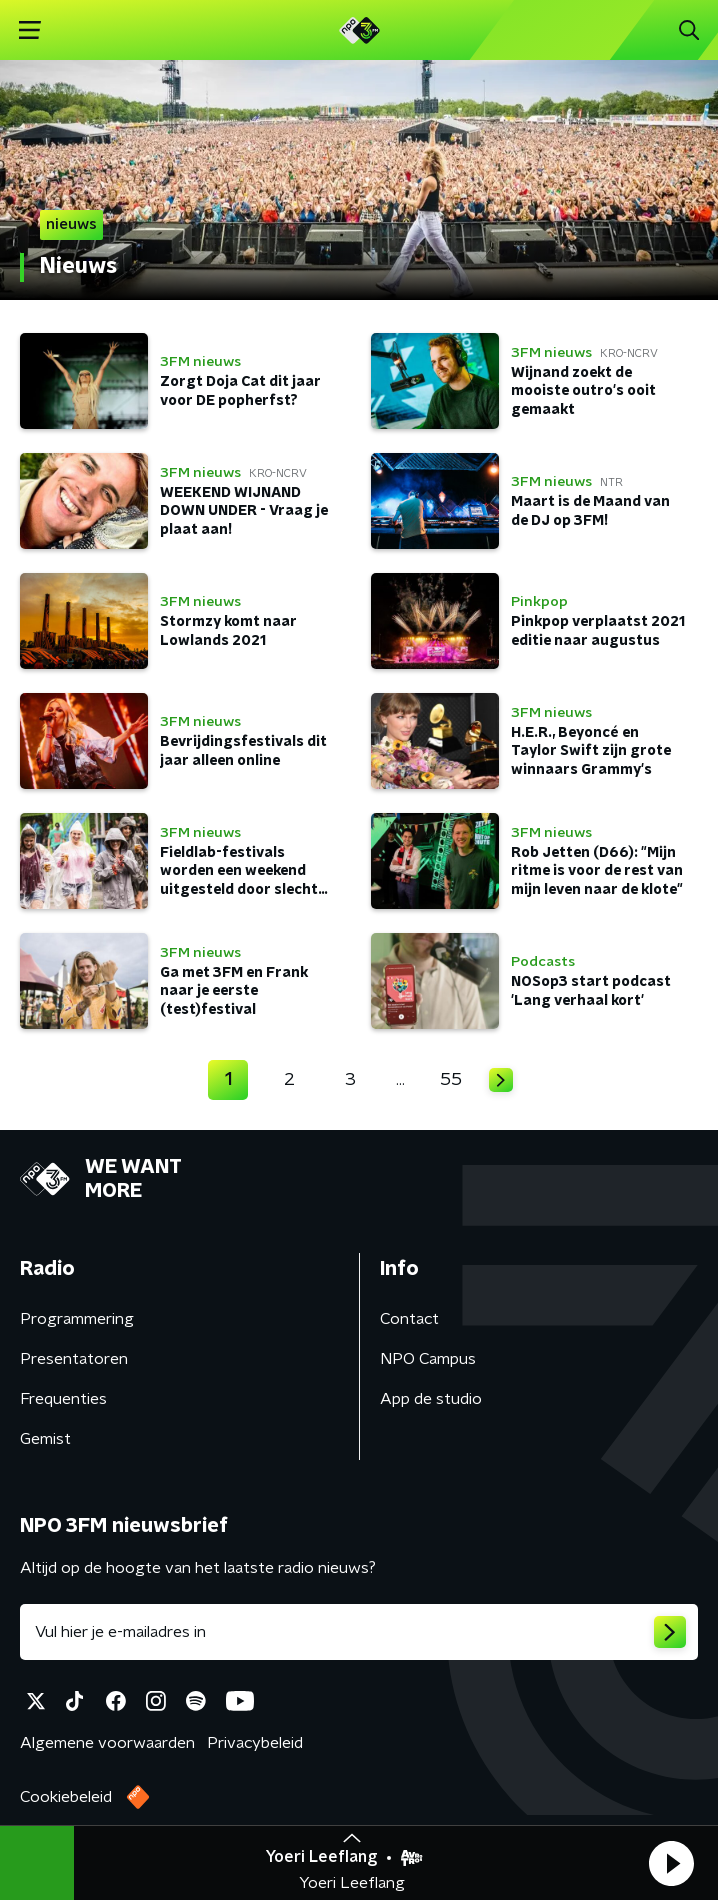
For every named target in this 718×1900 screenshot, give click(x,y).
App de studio (431, 1399)
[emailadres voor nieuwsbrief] (359, 1632)
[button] (671, 1863)
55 (451, 1080)
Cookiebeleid (66, 1797)
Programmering (77, 1319)
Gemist (45, 1439)
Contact (409, 1319)
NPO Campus (428, 1359)
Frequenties (63, 1399)
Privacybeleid (255, 1743)
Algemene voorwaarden (107, 1743)
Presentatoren (74, 1359)
